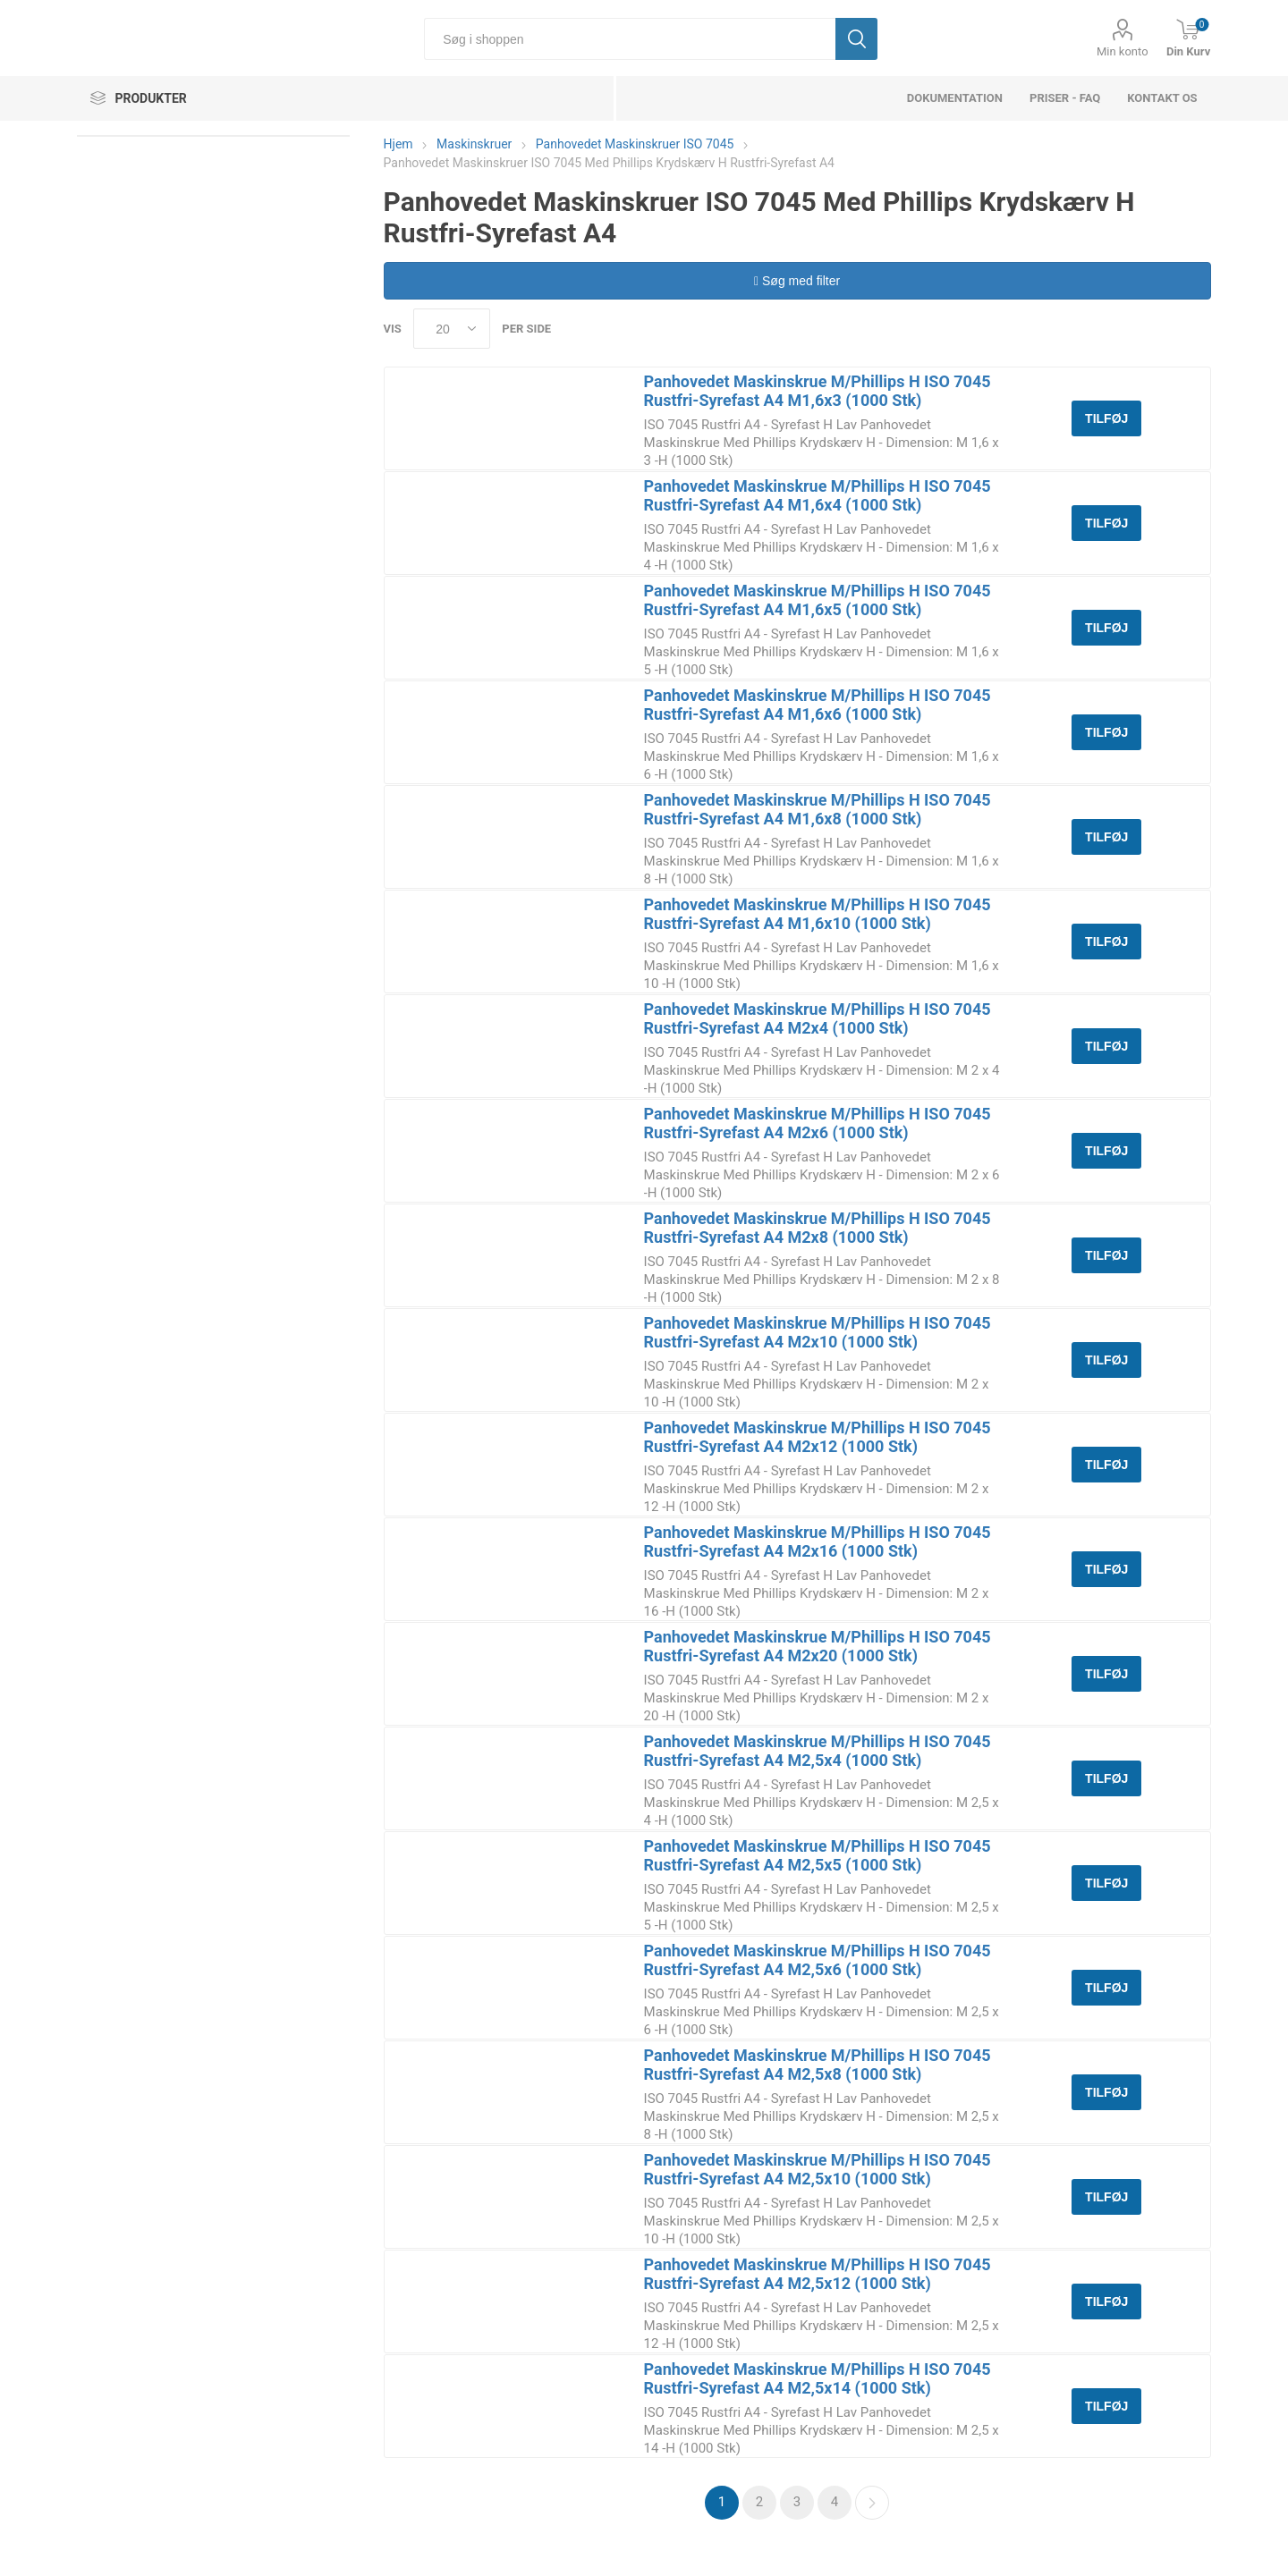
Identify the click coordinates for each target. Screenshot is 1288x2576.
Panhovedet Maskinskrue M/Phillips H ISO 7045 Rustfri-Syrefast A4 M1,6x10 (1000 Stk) (817, 914)
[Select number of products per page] (451, 328)
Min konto (1122, 51)
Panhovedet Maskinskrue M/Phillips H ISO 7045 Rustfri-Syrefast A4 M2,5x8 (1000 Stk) (817, 2064)
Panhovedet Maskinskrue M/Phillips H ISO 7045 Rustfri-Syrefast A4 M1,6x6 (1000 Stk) (817, 704)
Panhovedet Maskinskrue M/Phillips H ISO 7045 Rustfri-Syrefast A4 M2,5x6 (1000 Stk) (817, 1960)
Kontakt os (1162, 98)
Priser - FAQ (1065, 98)
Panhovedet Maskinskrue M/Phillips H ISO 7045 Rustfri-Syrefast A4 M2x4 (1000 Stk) (817, 1018)
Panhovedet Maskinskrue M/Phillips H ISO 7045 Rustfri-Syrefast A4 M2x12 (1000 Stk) (817, 1437)
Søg (856, 39)
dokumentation (955, 98)
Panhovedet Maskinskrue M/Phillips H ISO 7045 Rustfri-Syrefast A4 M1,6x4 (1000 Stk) (817, 495)
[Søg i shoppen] (629, 39)
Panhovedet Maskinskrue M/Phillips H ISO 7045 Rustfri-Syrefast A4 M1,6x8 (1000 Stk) (817, 809)
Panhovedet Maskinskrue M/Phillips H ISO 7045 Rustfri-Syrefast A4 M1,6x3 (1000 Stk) (817, 391)
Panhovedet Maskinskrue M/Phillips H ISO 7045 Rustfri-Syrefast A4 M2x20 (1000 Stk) (817, 1646)
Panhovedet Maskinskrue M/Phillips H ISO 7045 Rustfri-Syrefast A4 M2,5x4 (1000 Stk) (817, 1750)
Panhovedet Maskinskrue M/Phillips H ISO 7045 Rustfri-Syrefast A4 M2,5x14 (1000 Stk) (817, 2378)
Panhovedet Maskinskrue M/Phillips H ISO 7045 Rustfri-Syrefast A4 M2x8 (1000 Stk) (817, 1227)
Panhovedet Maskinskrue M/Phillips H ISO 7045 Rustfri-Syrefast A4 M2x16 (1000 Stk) (817, 1541)
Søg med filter (797, 281)
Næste (872, 2503)
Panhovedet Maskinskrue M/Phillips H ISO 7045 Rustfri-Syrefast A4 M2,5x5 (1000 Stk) (817, 1855)
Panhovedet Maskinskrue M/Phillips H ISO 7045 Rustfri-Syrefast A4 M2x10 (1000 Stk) (817, 1332)
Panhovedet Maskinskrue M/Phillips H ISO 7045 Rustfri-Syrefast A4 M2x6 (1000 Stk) (817, 1123)
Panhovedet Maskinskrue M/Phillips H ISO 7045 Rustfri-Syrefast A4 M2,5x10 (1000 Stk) (817, 2169)
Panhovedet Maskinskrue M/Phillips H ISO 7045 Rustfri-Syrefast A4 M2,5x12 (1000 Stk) (817, 2274)
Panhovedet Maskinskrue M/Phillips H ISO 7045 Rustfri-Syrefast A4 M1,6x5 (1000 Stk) (817, 600)
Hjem (398, 144)
